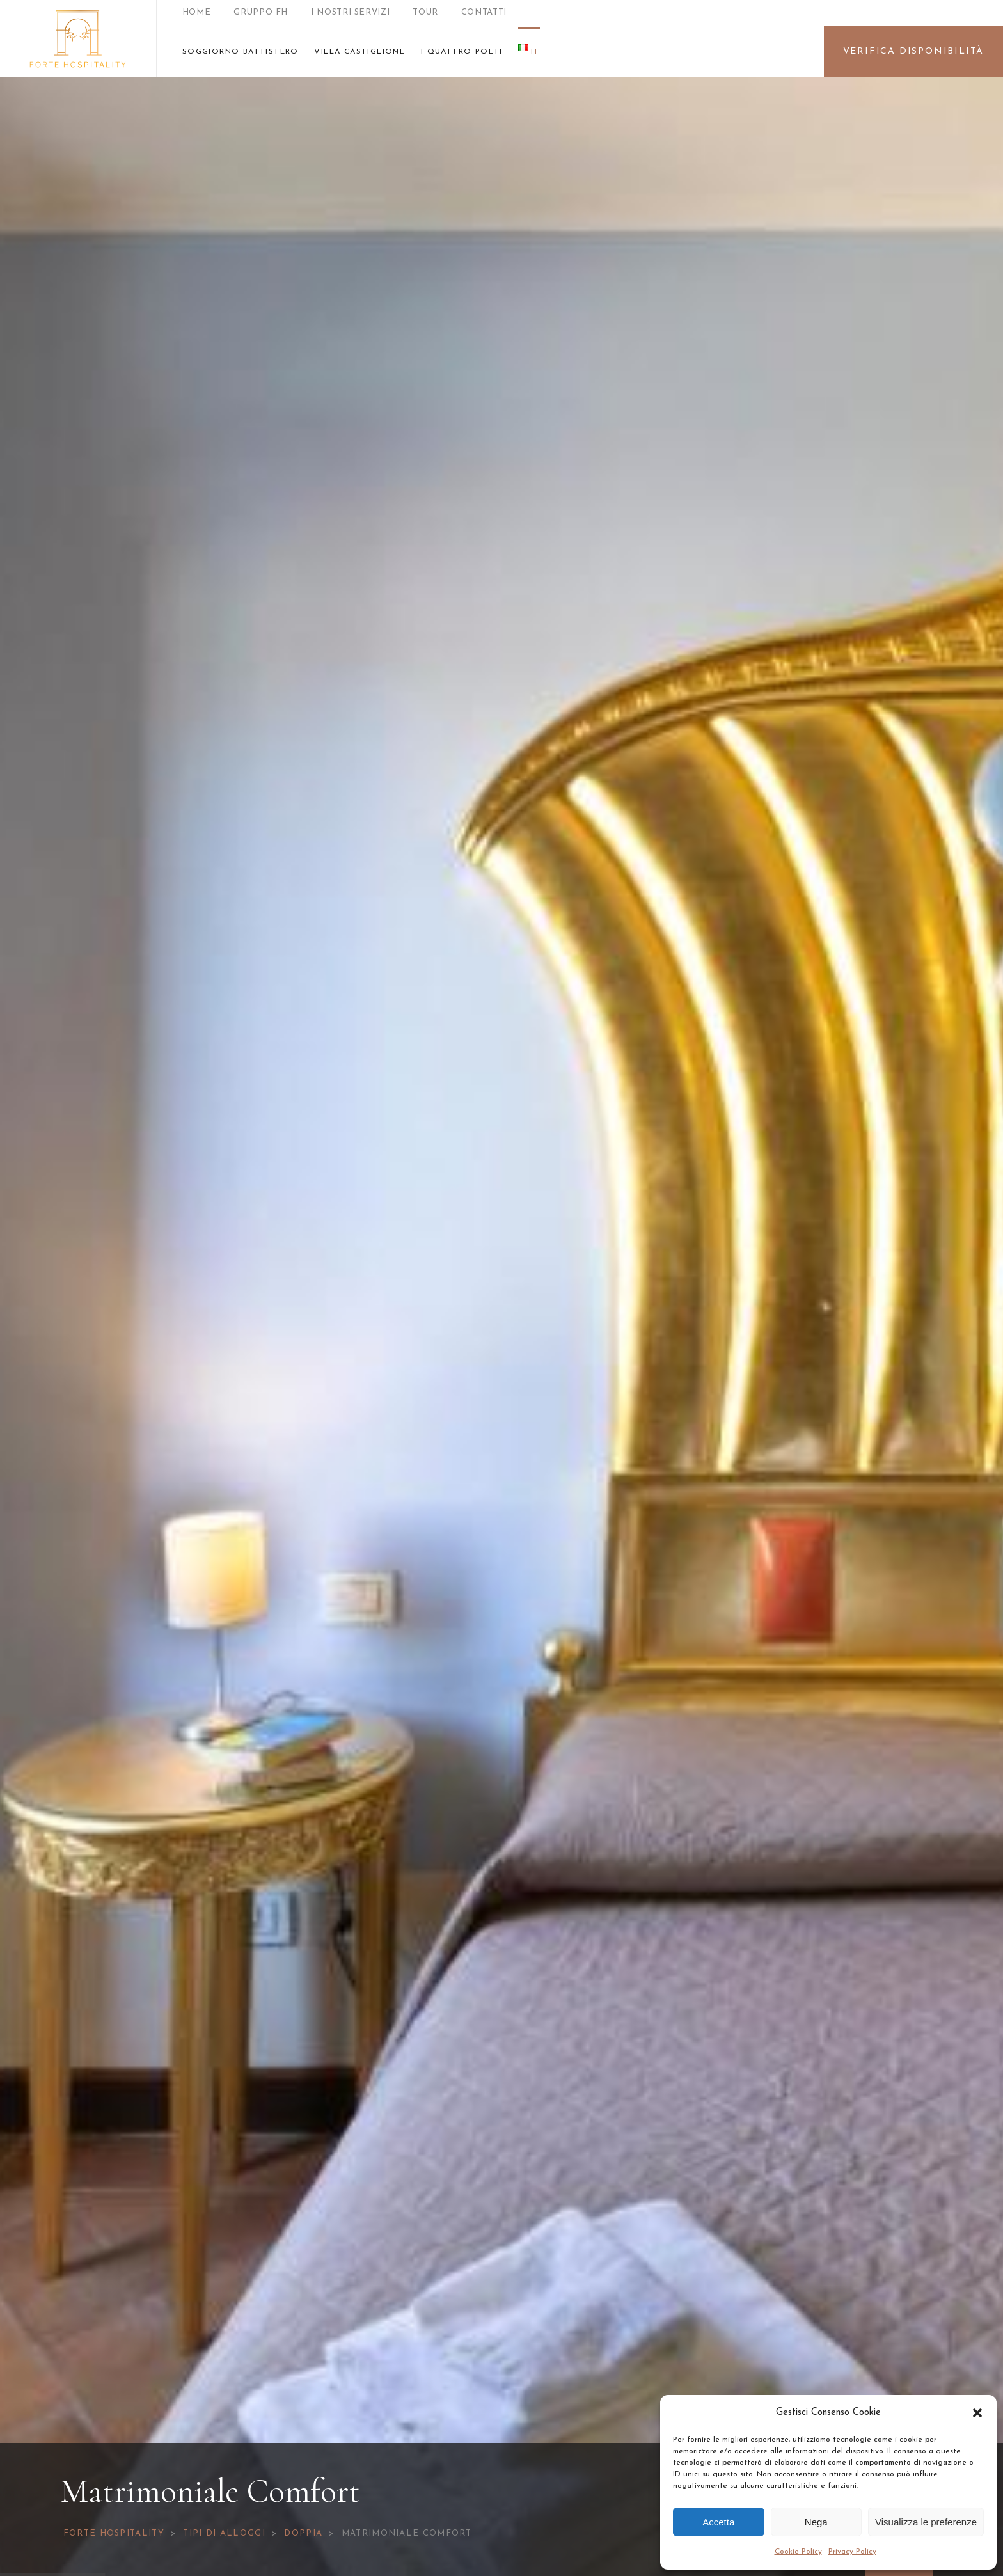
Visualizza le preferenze (926, 2522)
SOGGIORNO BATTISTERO (240, 52)
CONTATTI (484, 12)
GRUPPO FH (260, 12)
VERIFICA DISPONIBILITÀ (913, 51)
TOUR (425, 12)
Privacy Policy (852, 2552)
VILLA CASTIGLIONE (359, 52)
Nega (816, 2522)
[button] (977, 2412)
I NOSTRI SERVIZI (350, 12)
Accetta (718, 2522)
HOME (196, 12)
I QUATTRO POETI (462, 52)
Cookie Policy (798, 2552)
